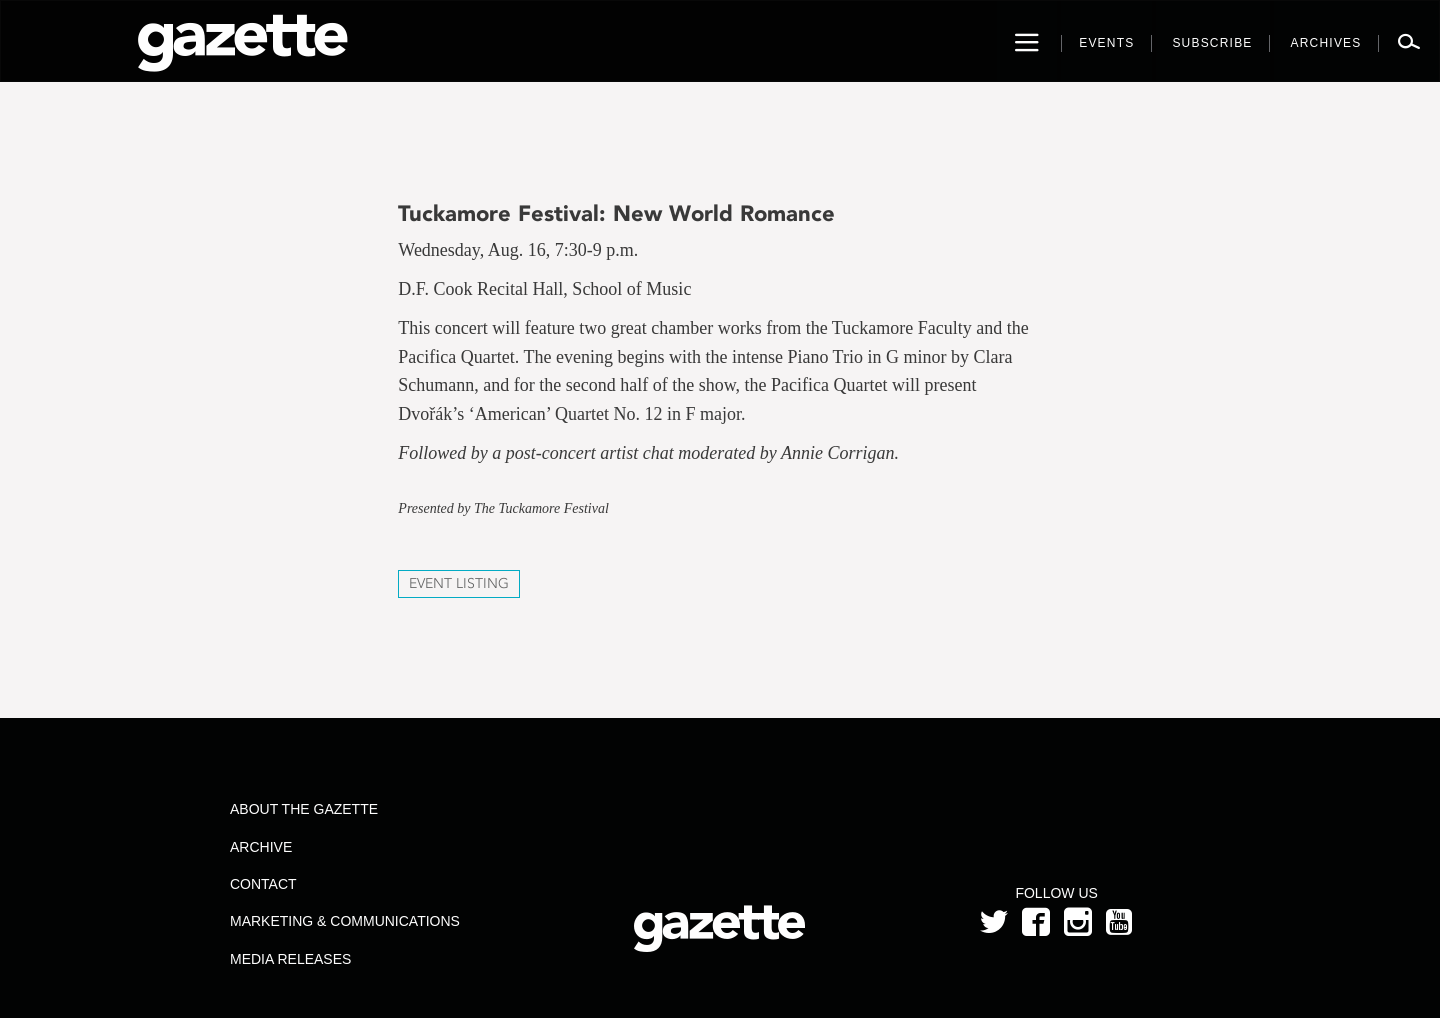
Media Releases (290, 959)
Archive (261, 847)
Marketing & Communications (345, 921)
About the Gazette (304, 809)
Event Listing (459, 583)
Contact (263, 884)
